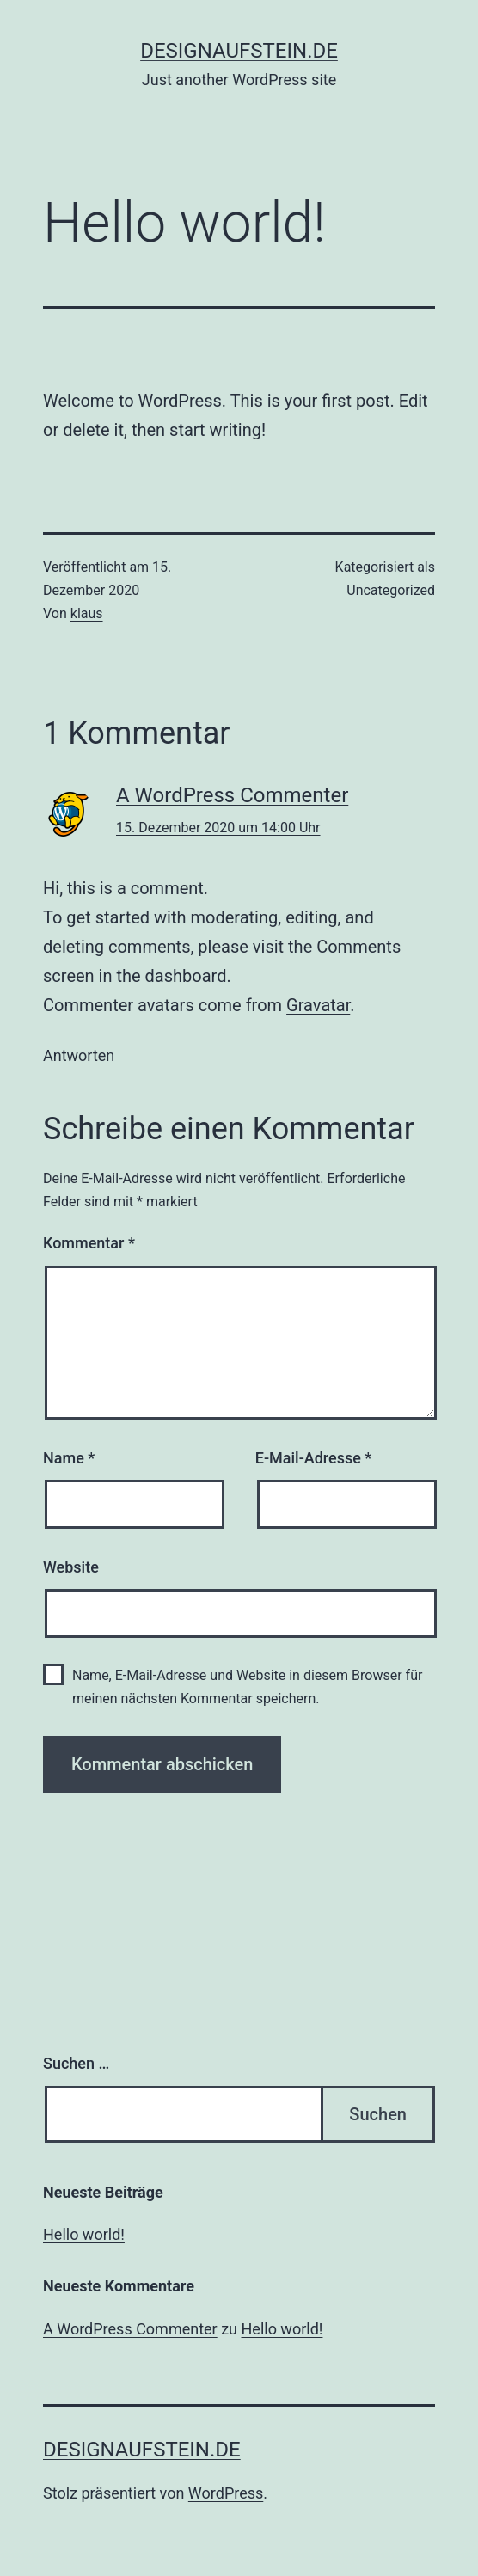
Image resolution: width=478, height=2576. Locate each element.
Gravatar (318, 1005)
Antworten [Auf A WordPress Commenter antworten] (78, 1055)
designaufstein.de (239, 51)
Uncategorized (390, 590)
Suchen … (76, 2063)
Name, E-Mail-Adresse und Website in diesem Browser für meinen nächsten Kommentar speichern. (247, 1687)
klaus (86, 613)
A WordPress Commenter (232, 795)
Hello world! (84, 2234)
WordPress (225, 2493)
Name (69, 1458)
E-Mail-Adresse (313, 1458)
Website (71, 1567)
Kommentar (89, 1243)
